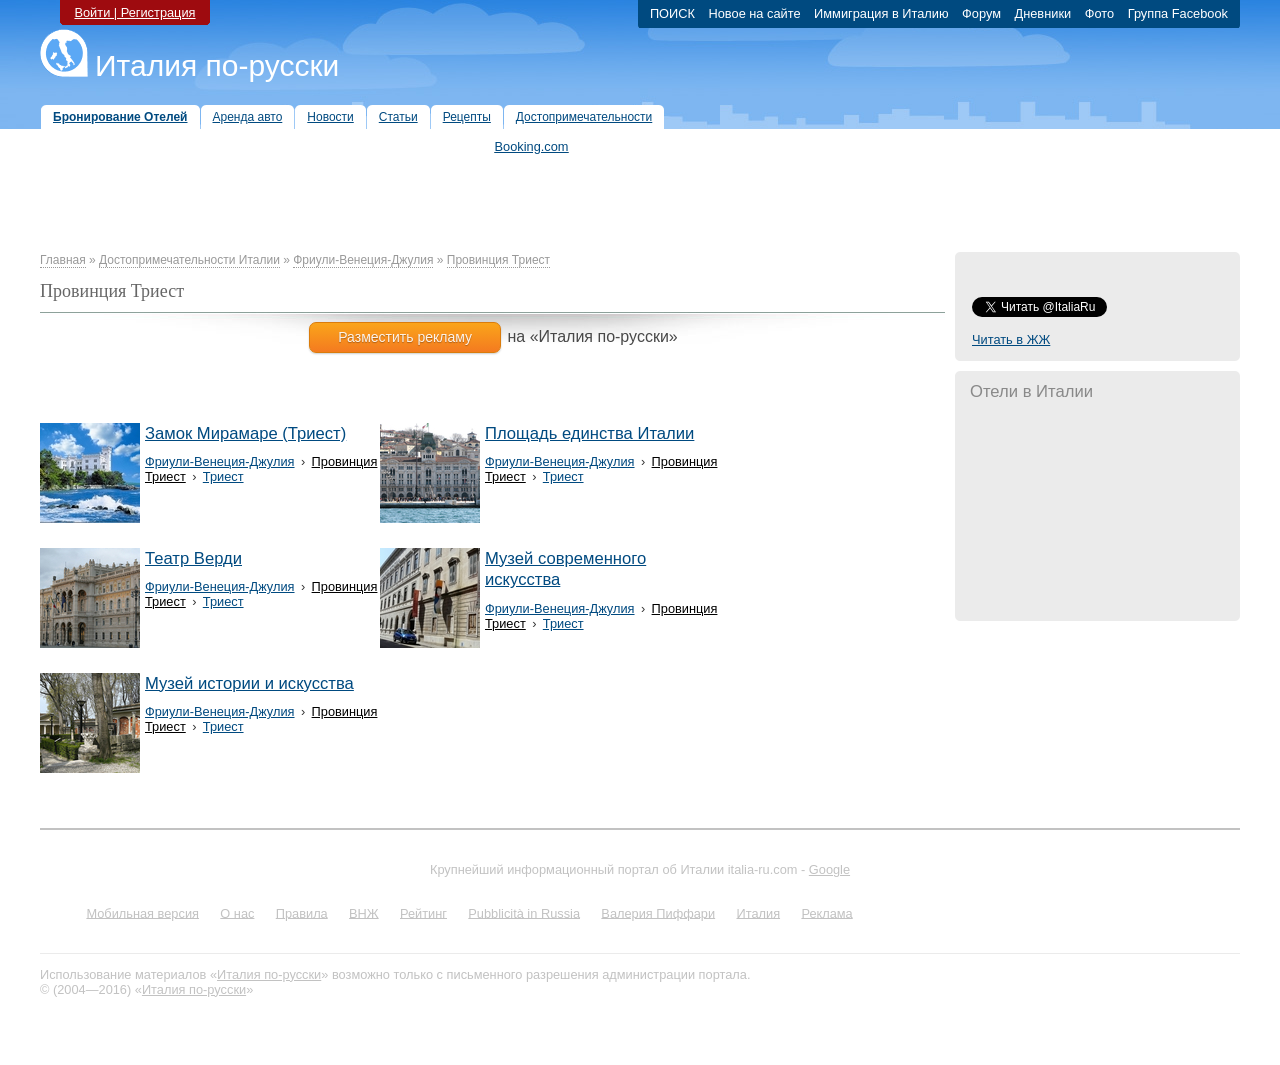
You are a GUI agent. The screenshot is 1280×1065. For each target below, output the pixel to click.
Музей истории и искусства (249, 683)
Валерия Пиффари (658, 912)
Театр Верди (193, 558)
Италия (758, 912)
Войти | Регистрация (134, 12)
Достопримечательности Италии (189, 260)
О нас (237, 912)
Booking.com (532, 146)
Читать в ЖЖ (1011, 339)
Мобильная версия (142, 912)
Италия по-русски (217, 65)
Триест (223, 476)
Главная (63, 260)
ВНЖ (364, 912)
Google (829, 869)
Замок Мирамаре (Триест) (245, 433)
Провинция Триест (498, 260)
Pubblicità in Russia (524, 912)
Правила (302, 912)
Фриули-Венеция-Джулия (363, 260)
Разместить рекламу (405, 337)
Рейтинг (423, 912)
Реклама (826, 912)
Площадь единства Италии (589, 433)
